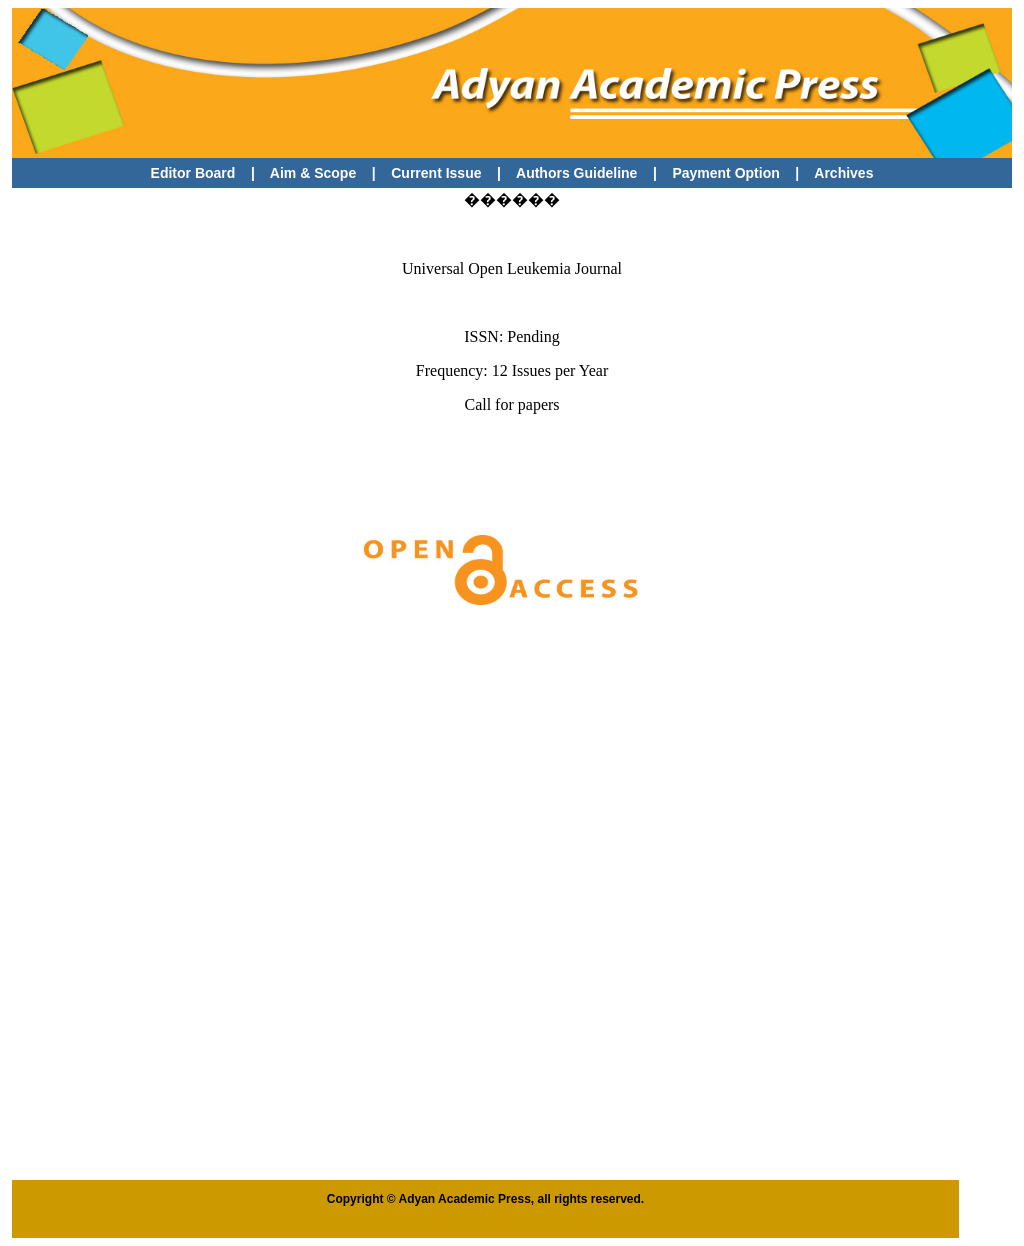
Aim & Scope (313, 173)
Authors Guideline (576, 173)
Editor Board (193, 173)
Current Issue (438, 173)
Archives (843, 173)
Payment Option (725, 173)
